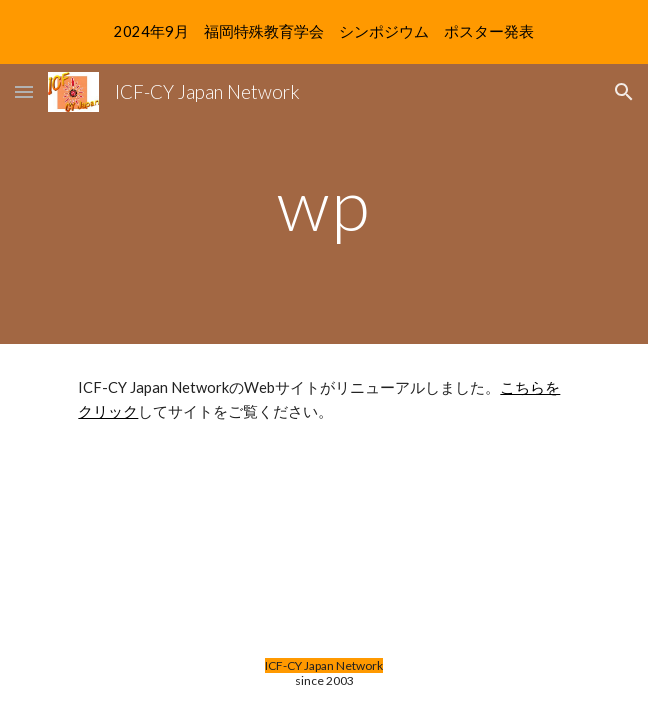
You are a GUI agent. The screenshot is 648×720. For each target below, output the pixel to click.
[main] (323, 204)
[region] (324, 32)
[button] (24, 91)
